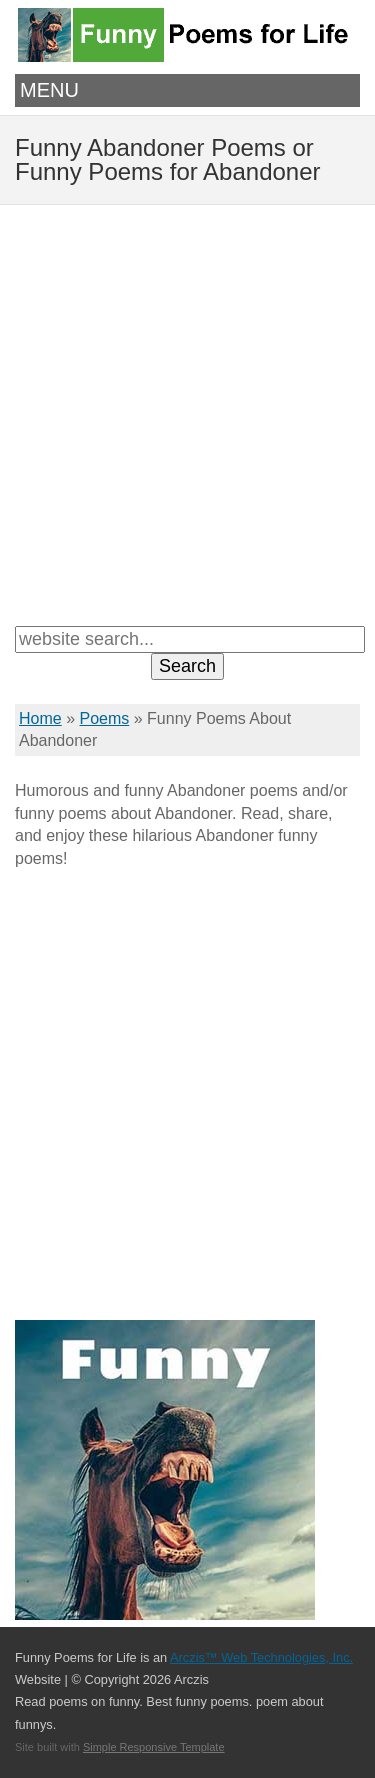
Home (40, 718)
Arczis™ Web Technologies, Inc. (261, 1657)
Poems (104, 718)
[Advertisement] (187, 412)
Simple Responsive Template (154, 1747)
